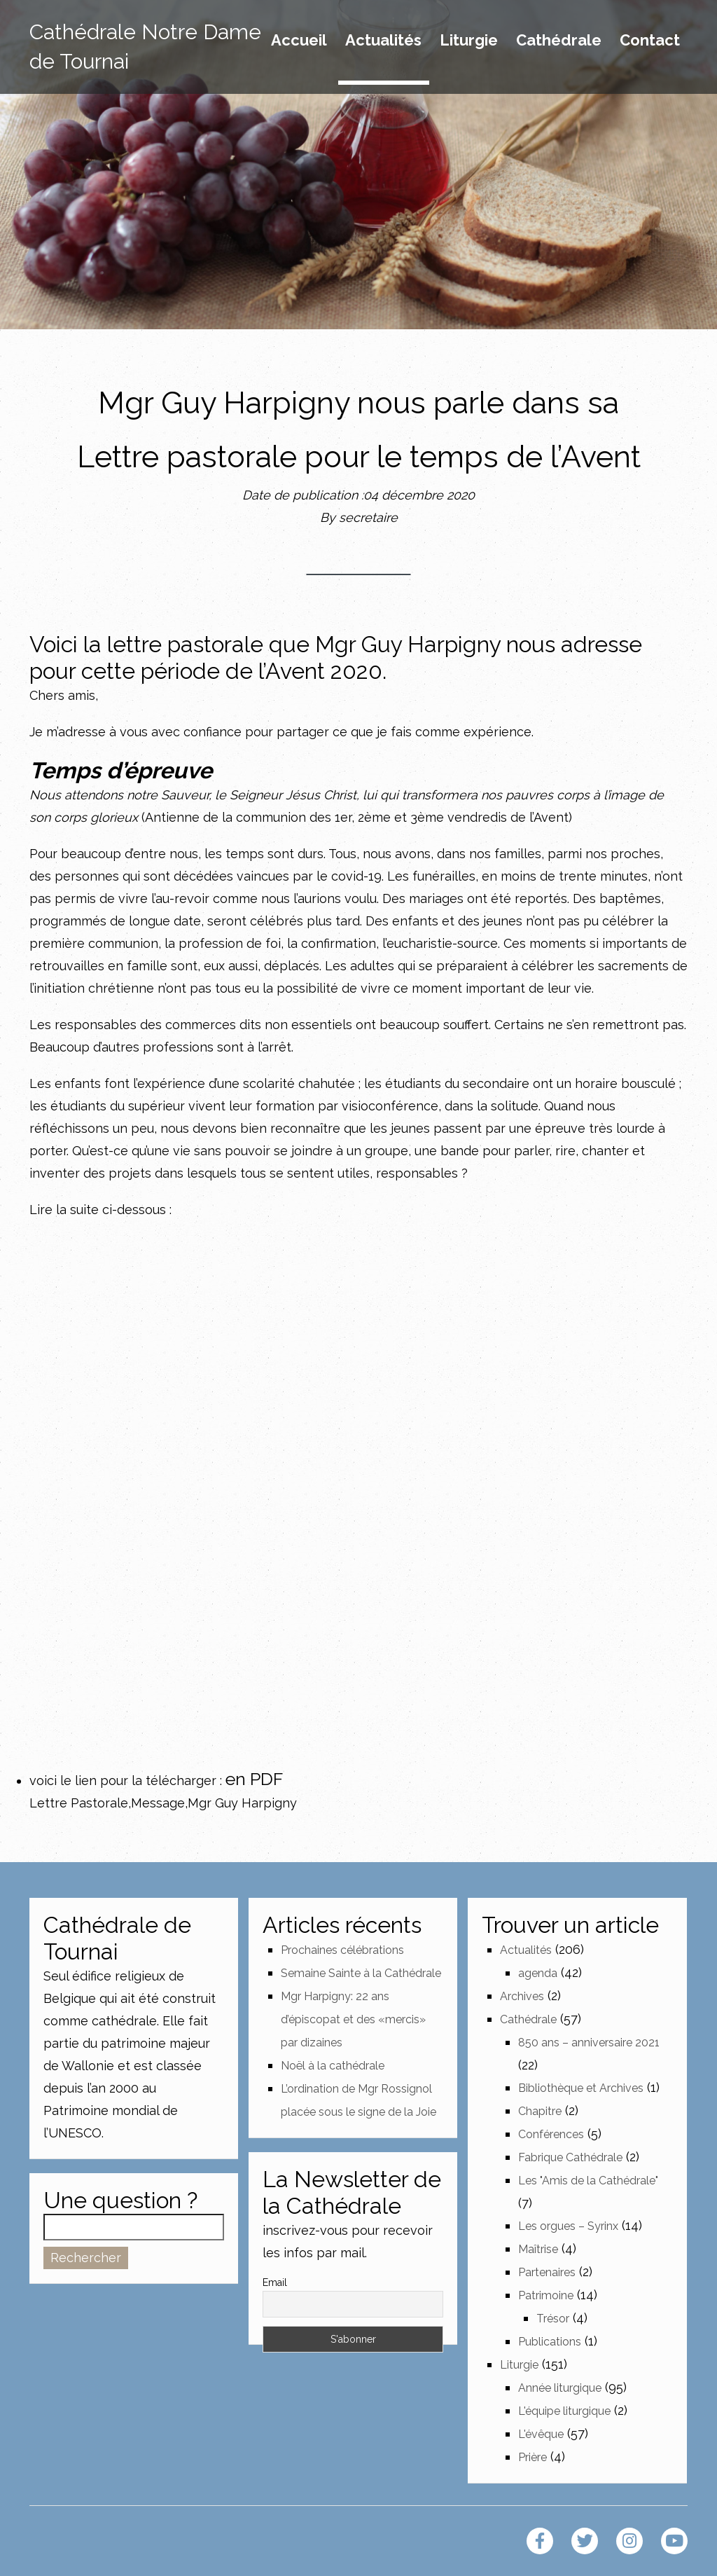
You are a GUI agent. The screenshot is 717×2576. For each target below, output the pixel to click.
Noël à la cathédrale (332, 2065)
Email (275, 2282)
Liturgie (469, 40)
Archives (522, 1996)
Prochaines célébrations (342, 1950)
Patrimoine (545, 2295)
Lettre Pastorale (78, 1803)
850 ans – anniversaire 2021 (589, 2042)
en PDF (254, 1778)
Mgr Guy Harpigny (242, 1803)
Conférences (551, 2134)
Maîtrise (538, 2249)
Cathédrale (558, 40)
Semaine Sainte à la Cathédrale (361, 1973)
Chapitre (540, 2111)
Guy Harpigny (431, 644)
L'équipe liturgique (564, 2411)
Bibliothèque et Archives (580, 2088)
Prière (532, 2457)
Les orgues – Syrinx (568, 2226)
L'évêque (541, 2434)
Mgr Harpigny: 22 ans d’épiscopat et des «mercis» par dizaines (353, 2019)
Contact (650, 40)
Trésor (552, 2318)
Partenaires (547, 2272)
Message (158, 1803)
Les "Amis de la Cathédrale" (588, 2180)
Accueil (299, 40)
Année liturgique (559, 2388)
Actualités (383, 40)
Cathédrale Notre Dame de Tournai (145, 47)
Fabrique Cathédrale (570, 2157)
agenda (537, 1973)
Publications (549, 2341)
